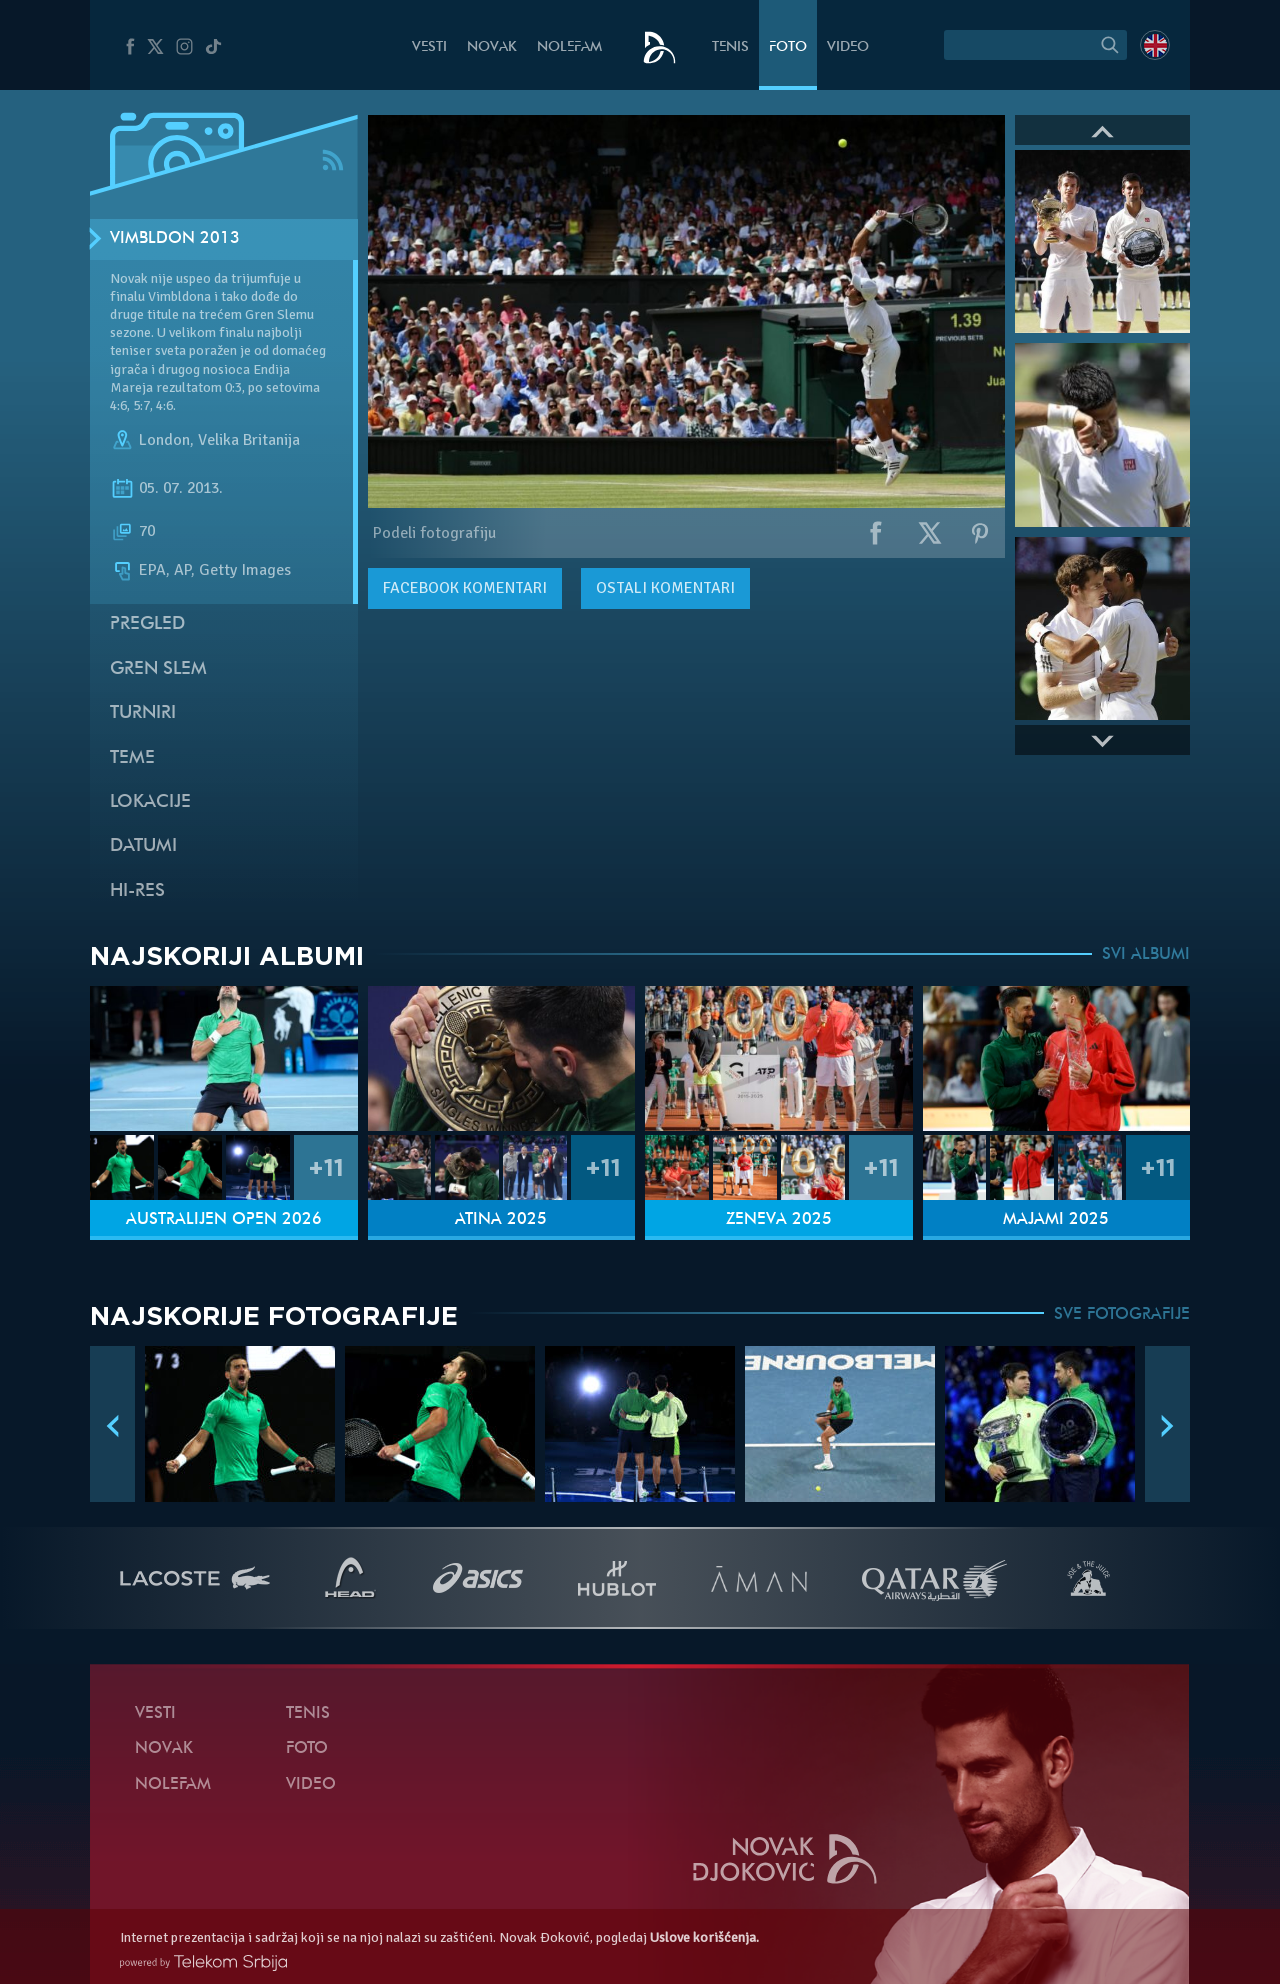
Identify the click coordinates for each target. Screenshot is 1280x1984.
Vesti (429, 47)
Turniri (143, 713)
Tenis (730, 47)
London (164, 440)
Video (848, 47)
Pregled (147, 624)
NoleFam (569, 47)
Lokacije (150, 802)
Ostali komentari (665, 588)
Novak (492, 47)
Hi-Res (137, 891)
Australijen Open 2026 (224, 1220)
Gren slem (158, 669)
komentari (465, 588)
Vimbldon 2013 (175, 239)
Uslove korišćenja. (704, 1937)
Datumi (143, 846)
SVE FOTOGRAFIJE (1122, 1315)
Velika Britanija (249, 440)
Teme (132, 758)
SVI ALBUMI (1146, 955)
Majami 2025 (1056, 1220)
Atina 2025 (501, 1220)
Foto (788, 47)
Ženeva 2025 (779, 1220)
